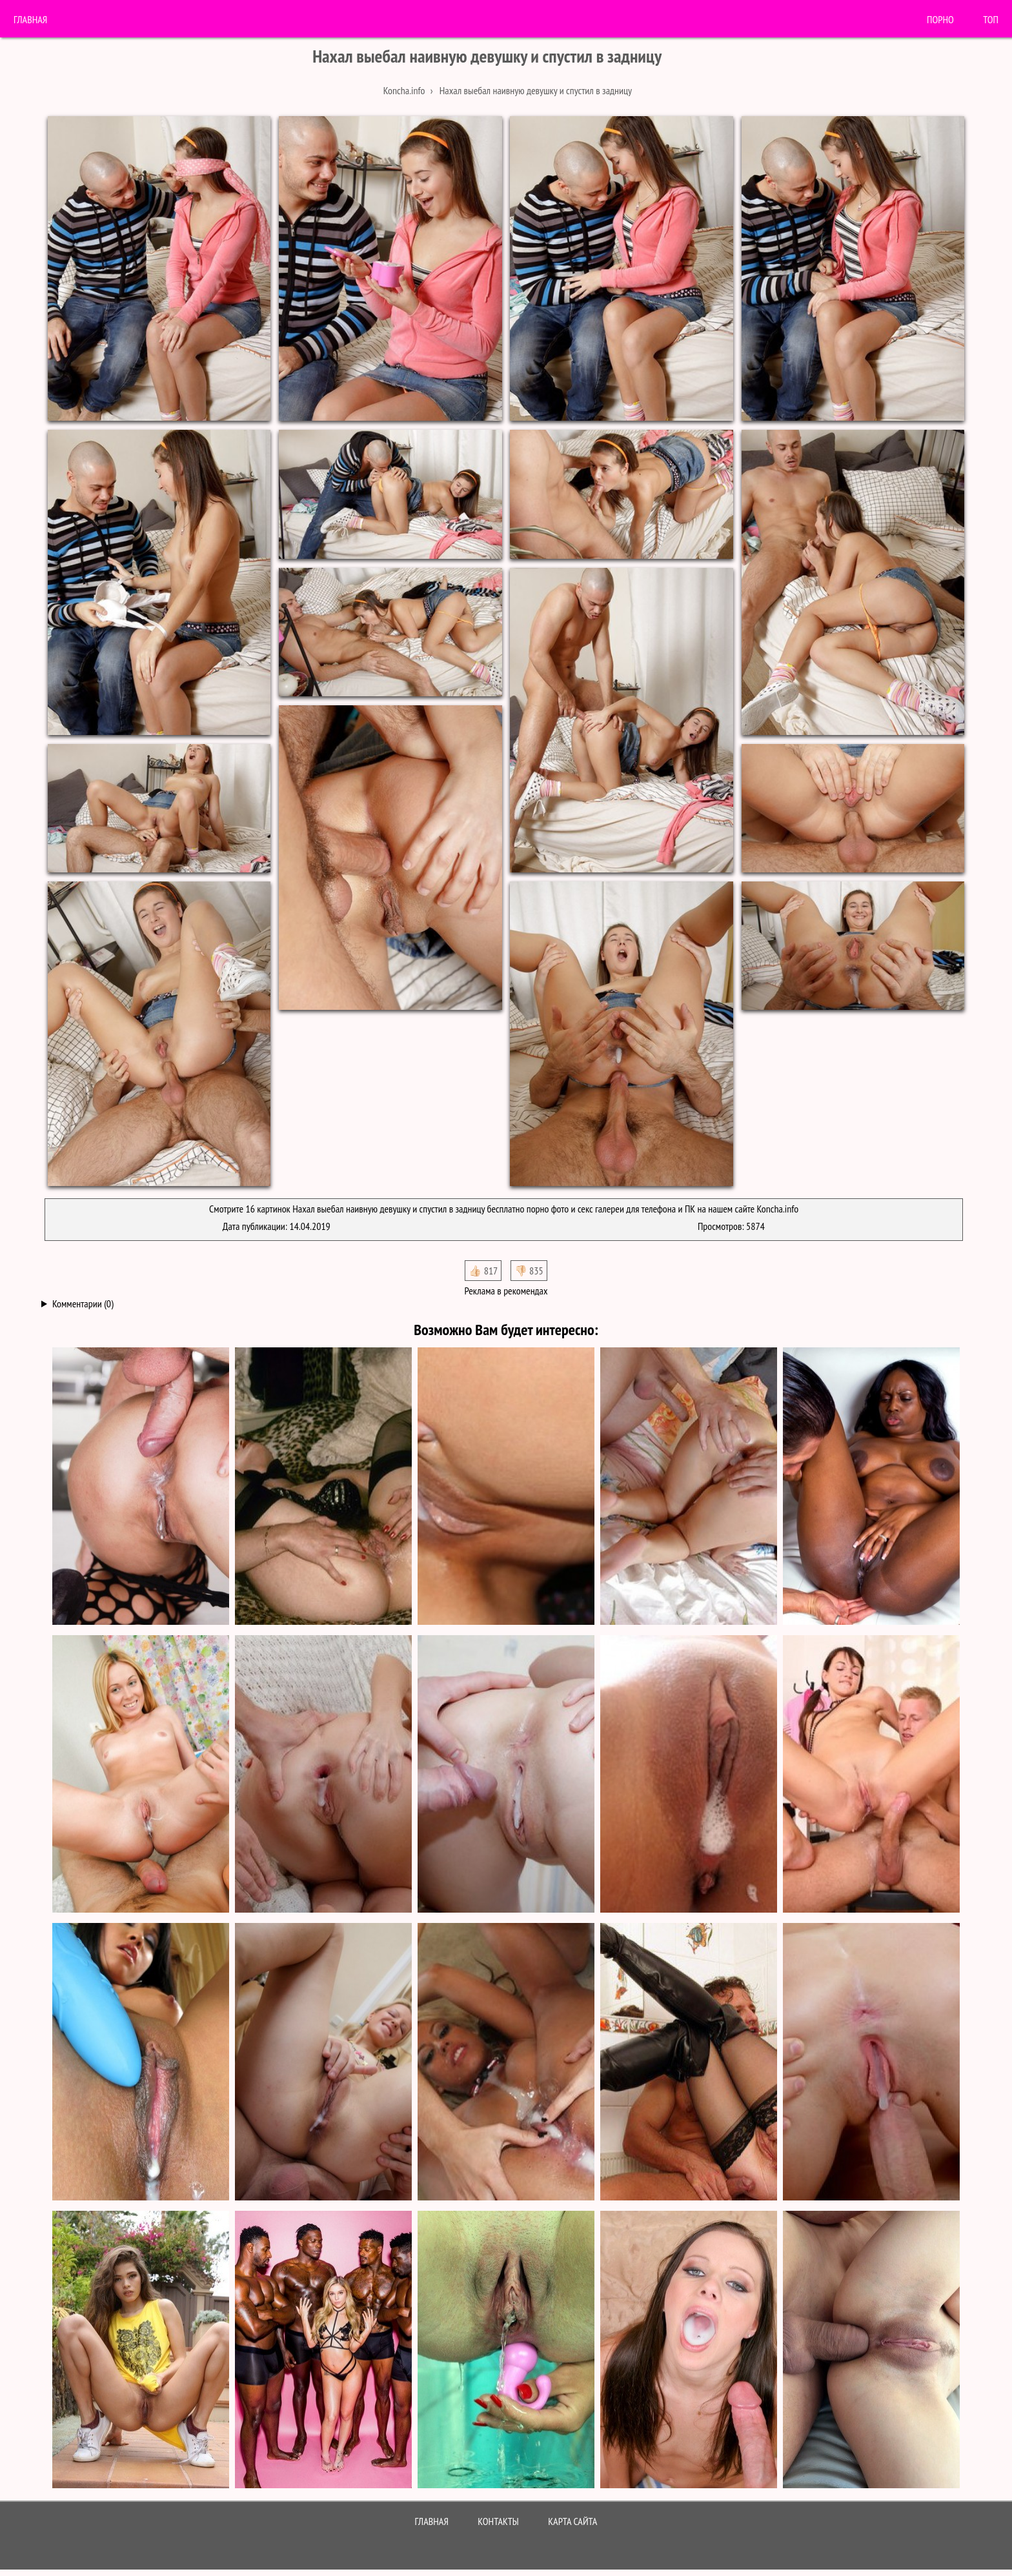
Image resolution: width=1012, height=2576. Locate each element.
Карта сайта (572, 2521)
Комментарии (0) (83, 1303)
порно (940, 19)
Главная (30, 19)
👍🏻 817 (483, 1270)
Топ (990, 19)
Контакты (498, 2521)
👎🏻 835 (528, 1270)
